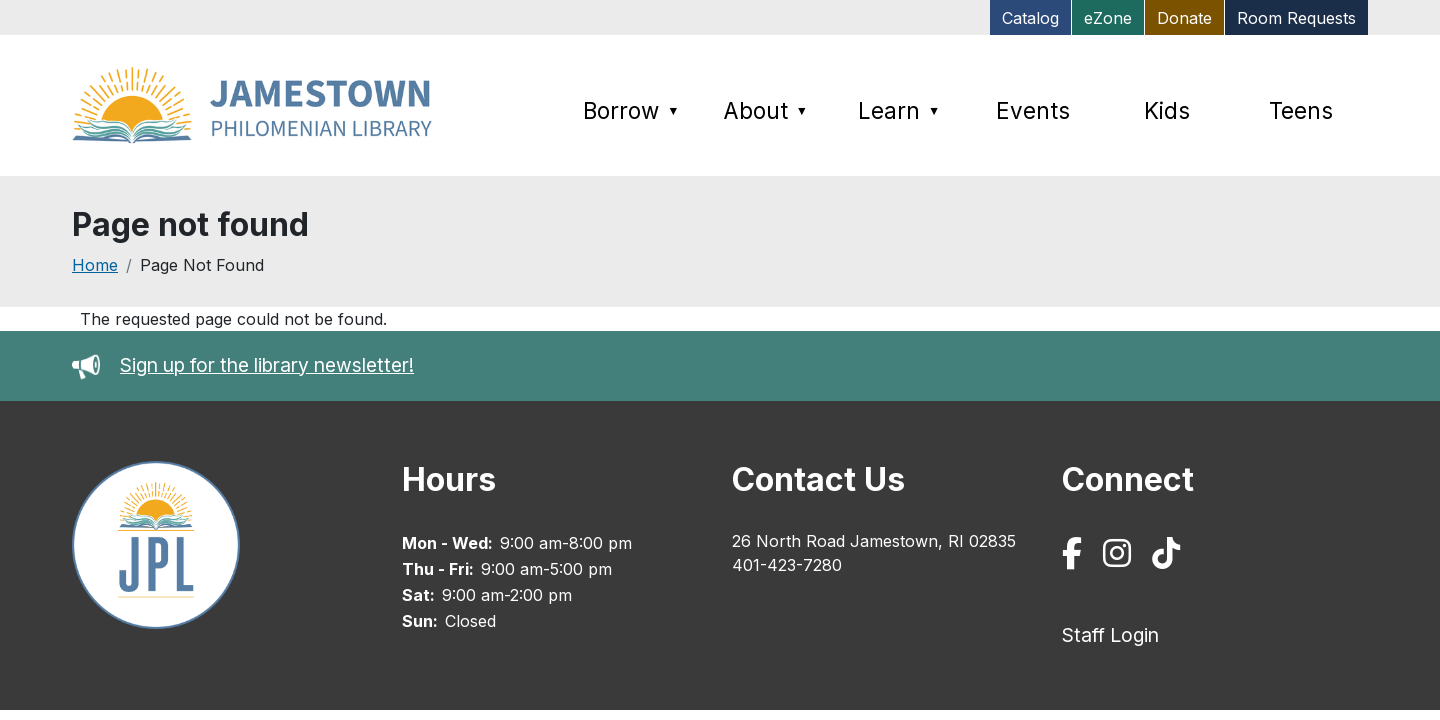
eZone (1108, 18)
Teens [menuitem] (1301, 110)
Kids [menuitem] (1167, 110)
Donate (1184, 18)
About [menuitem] (765, 110)
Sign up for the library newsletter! (267, 365)
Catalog (1030, 18)
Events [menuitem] (1033, 110)
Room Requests (1296, 18)
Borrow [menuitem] (631, 110)
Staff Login (1110, 635)
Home (95, 265)
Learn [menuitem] (899, 110)
